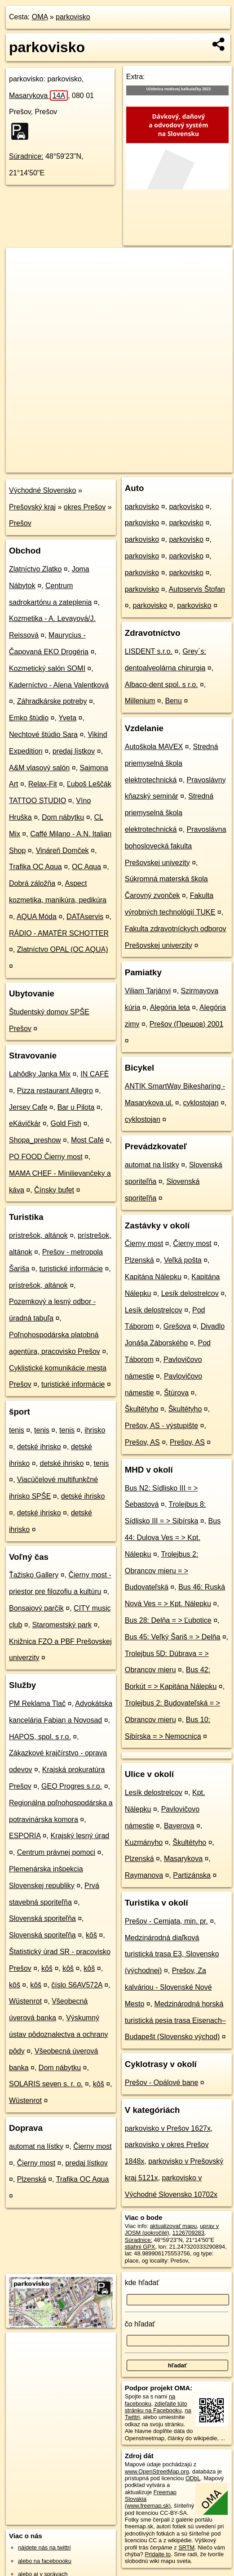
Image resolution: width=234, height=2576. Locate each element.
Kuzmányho (144, 1842)
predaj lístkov (74, 751)
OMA (40, 17)
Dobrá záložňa (32, 883)
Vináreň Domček (62, 850)
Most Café (87, 1140)
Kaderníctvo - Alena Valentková (59, 685)
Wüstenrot (25, 2001)
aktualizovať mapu (173, 2226)
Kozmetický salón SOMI (47, 668)
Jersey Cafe (28, 1107)
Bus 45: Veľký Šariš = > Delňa (173, 1637)
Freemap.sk (123, 465)
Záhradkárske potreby (52, 701)
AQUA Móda (37, 916)
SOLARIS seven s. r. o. (46, 2084)
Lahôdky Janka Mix (40, 1074)
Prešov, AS (142, 1442)
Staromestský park (62, 1625)
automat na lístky (36, 2146)
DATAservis (84, 916)
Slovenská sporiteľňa (42, 1918)
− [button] (21, 277)
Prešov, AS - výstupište (161, 1425)
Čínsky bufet (54, 1190)
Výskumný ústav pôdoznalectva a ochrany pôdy (58, 2034)
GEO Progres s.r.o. (71, 1786)
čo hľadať (140, 2324)
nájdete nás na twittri (44, 2547)
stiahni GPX (140, 2246)
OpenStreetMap (77, 465)
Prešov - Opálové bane (162, 2082)
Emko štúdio (29, 718)
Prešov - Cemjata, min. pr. (166, 1921)
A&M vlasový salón (39, 768)
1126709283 (188, 2232)
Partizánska (192, 1875)
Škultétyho (142, 1409)
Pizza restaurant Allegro (55, 1090)
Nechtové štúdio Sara (43, 734)
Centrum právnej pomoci (56, 1852)
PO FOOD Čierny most (46, 1157)
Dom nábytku (63, 817)
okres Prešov (85, 507)
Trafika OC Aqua (35, 867)
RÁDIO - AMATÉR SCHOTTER (59, 933)
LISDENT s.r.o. (148, 651)
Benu (173, 701)
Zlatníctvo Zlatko (35, 569)
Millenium (140, 701)
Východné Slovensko (42, 490)
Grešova (176, 1326)
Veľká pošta (183, 1260)
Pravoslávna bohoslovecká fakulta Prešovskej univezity (175, 846)
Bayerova (179, 1826)
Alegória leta (170, 1007)
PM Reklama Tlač (37, 1703)
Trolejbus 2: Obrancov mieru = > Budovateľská (162, 1570)
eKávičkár (24, 1123)
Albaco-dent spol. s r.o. (161, 684)
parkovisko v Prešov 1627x (168, 2128)
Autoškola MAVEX (154, 746)
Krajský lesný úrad (80, 1835)
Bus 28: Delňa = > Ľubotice (168, 1620)
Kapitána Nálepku (153, 1277)
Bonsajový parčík (36, 1608)
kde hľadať (142, 2282)
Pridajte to (158, 2554)
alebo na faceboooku (44, 2561)
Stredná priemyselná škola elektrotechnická (171, 763)
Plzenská (31, 2179)
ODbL (192, 2478)
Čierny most (92, 2146)
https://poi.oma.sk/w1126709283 (191, 465)
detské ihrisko (39, 1447)
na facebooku (150, 2399)
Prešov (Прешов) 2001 (186, 1024)
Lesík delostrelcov (190, 1293)
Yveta (67, 718)
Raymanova (144, 1875)
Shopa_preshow (35, 1140)
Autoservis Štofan (197, 589)
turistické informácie (71, 1268)
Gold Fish (66, 1123)
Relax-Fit (42, 784)
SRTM (186, 2547)
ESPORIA (24, 1835)
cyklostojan (201, 1103)
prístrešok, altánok (38, 1235)
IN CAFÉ (94, 1074)
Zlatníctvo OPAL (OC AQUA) (62, 949)
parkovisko (73, 17)
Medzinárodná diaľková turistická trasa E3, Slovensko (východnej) (172, 1954)
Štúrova (176, 1393)
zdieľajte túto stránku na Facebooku (156, 2407)
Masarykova (38, 95)
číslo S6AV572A (76, 1985)
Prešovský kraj (32, 507)
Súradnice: (26, 156)
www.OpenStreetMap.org (157, 2471)
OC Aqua (86, 867)
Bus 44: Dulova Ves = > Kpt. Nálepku (173, 1537)
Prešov (20, 523)
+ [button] (21, 263)
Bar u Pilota (76, 1107)
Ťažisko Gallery (33, 1575)
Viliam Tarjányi (148, 991)
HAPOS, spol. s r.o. (40, 1737)
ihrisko (94, 1430)
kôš (91, 1935)
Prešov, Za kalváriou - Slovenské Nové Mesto (168, 1987)
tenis (16, 1430)
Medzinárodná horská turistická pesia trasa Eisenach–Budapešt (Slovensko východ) (175, 2020)
